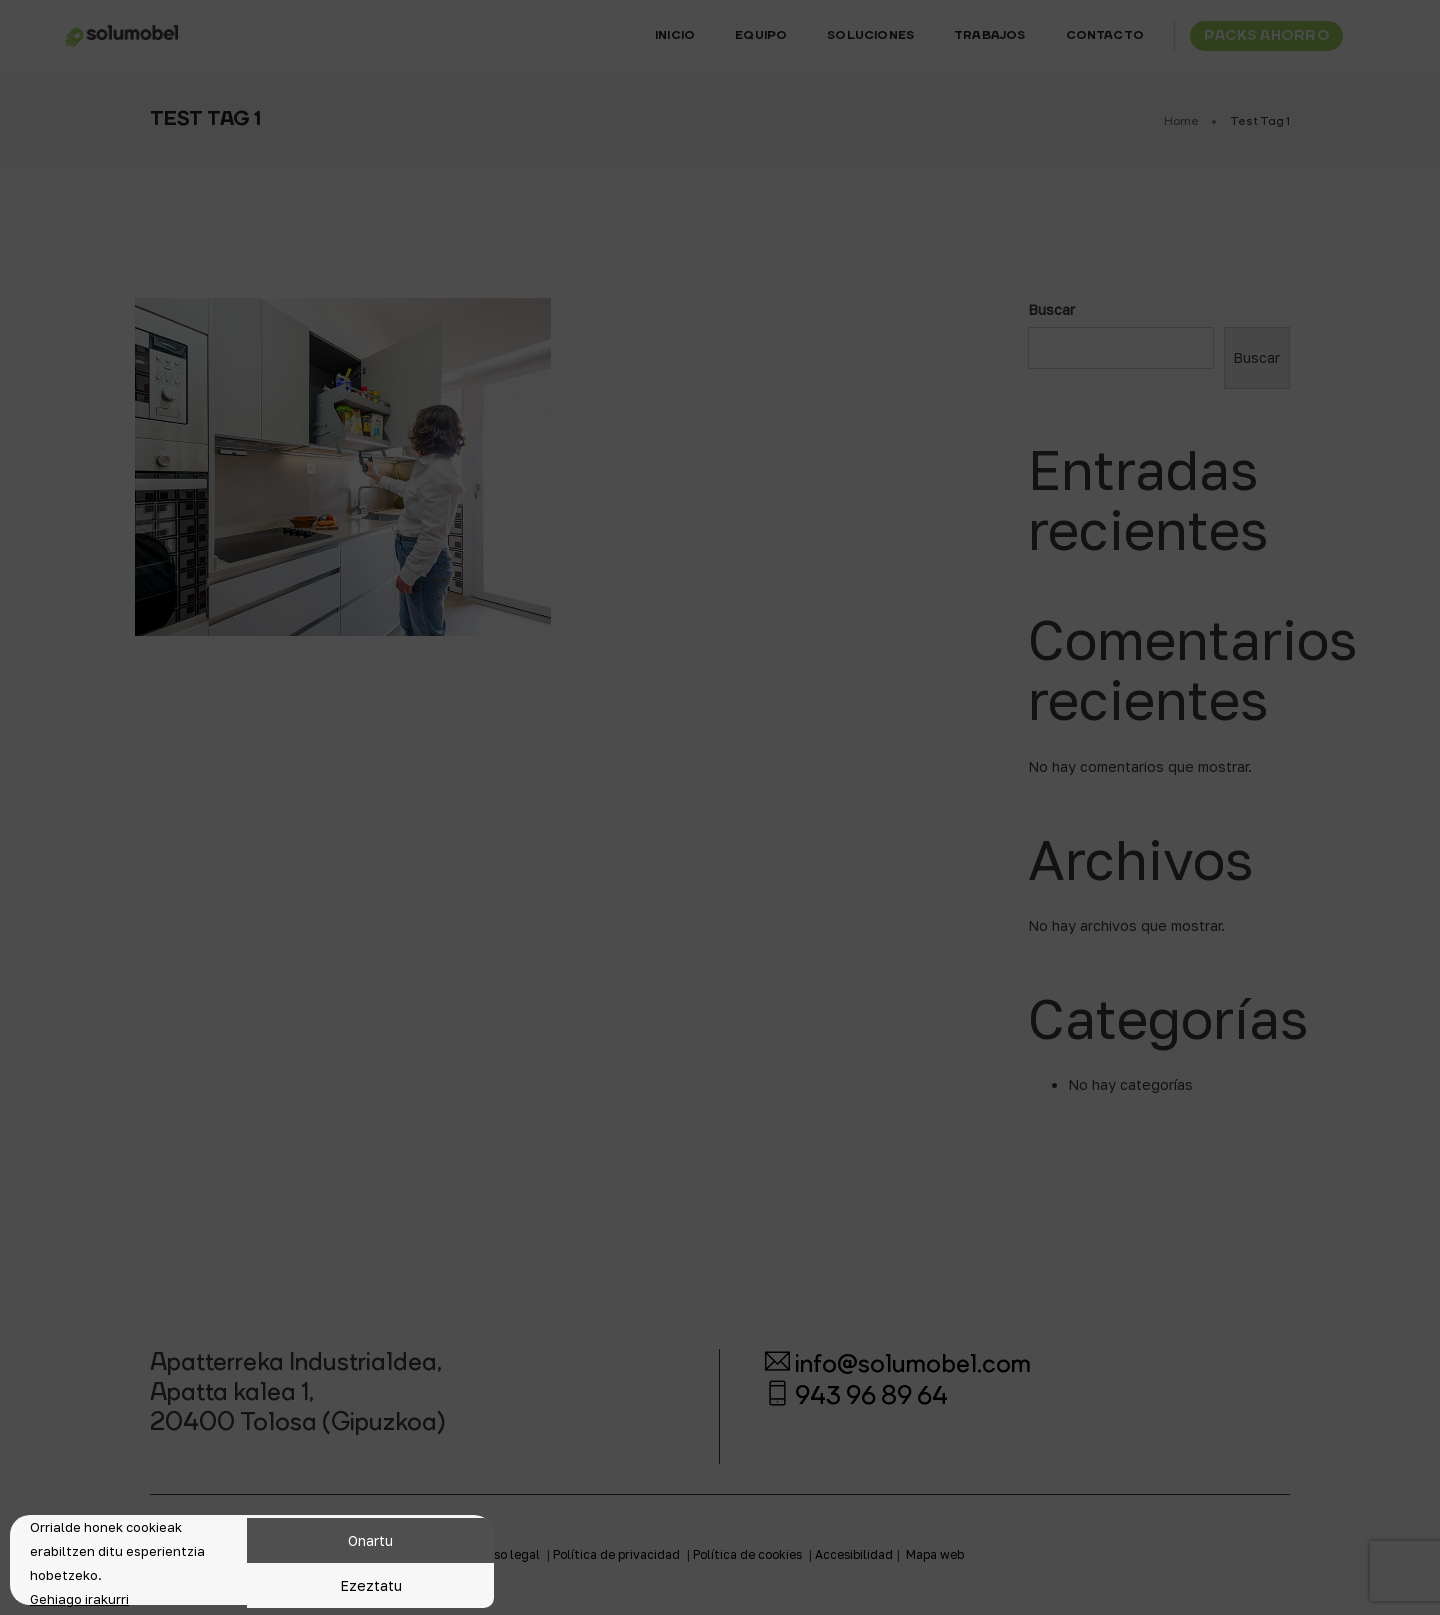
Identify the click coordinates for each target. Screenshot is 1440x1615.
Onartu (370, 1540)
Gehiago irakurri (79, 1599)
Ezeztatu (371, 1585)
